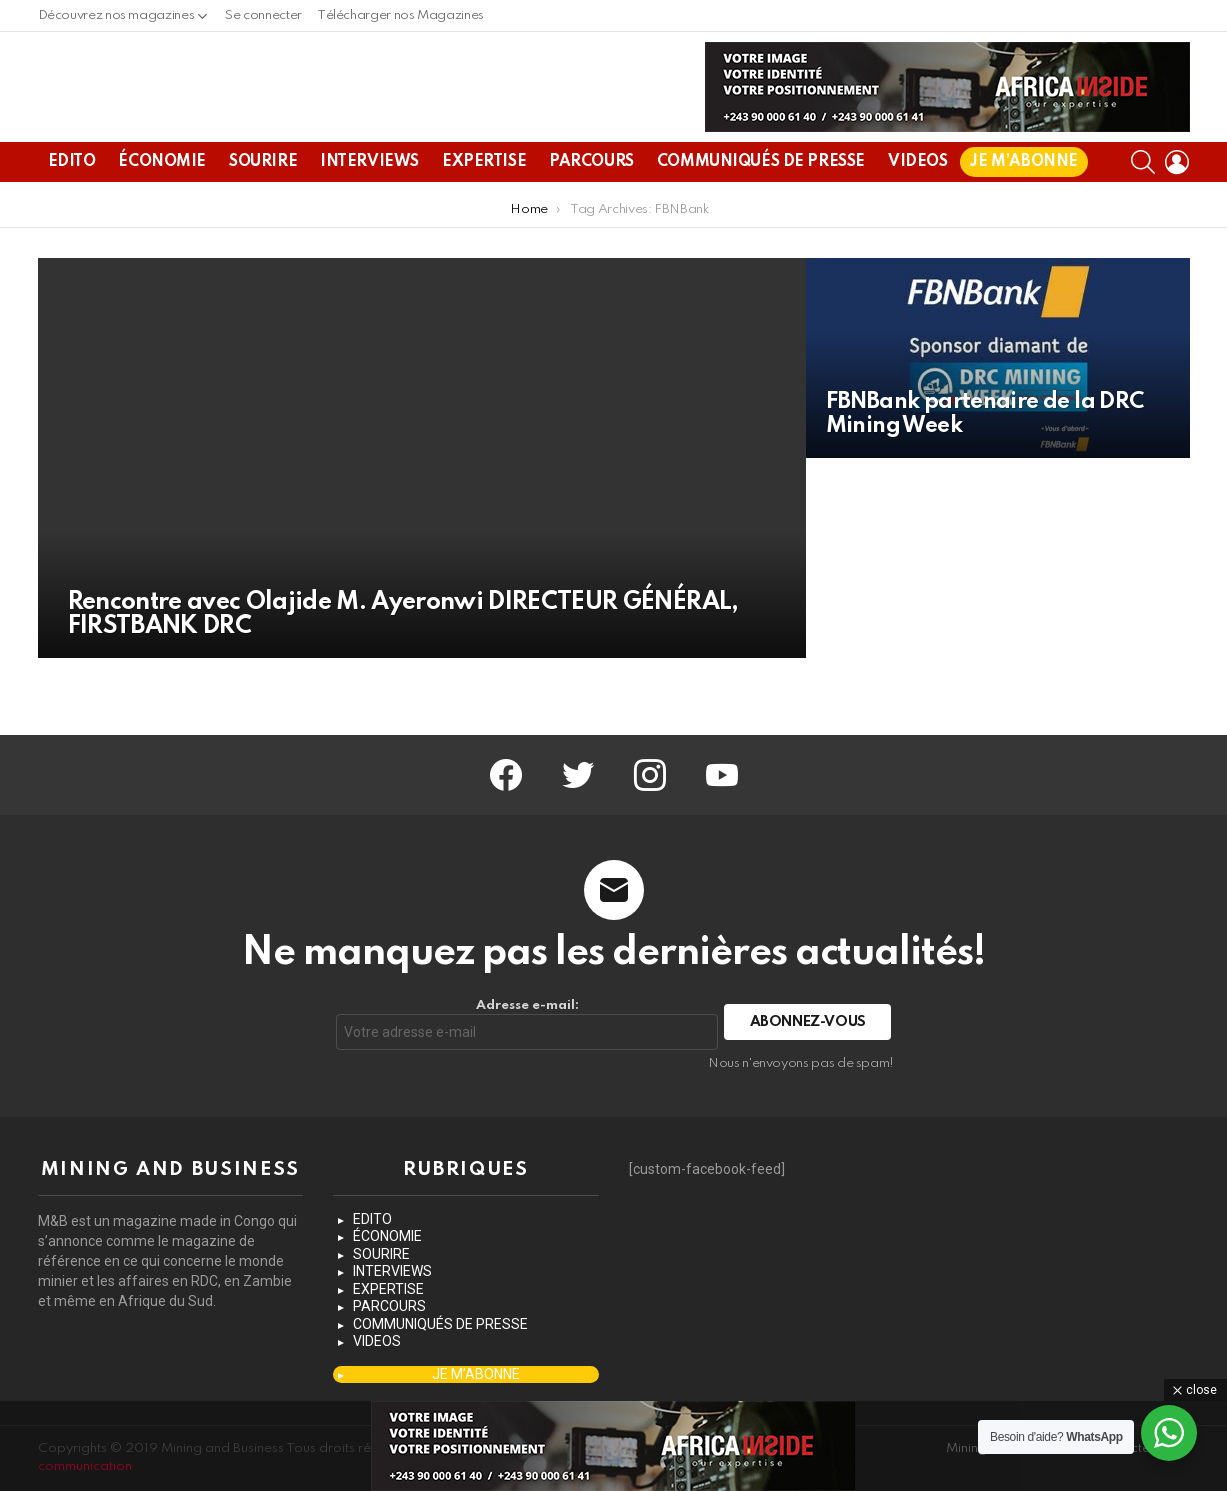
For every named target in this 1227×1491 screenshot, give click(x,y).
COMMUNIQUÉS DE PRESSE (761, 210)
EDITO (72, 210)
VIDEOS (917, 210)
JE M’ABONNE (1023, 210)
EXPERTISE (484, 210)
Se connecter (263, 15)
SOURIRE (263, 210)
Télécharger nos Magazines (400, 15)
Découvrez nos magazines (116, 20)
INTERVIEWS (369, 210)
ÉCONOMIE (162, 210)
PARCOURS (591, 210)
